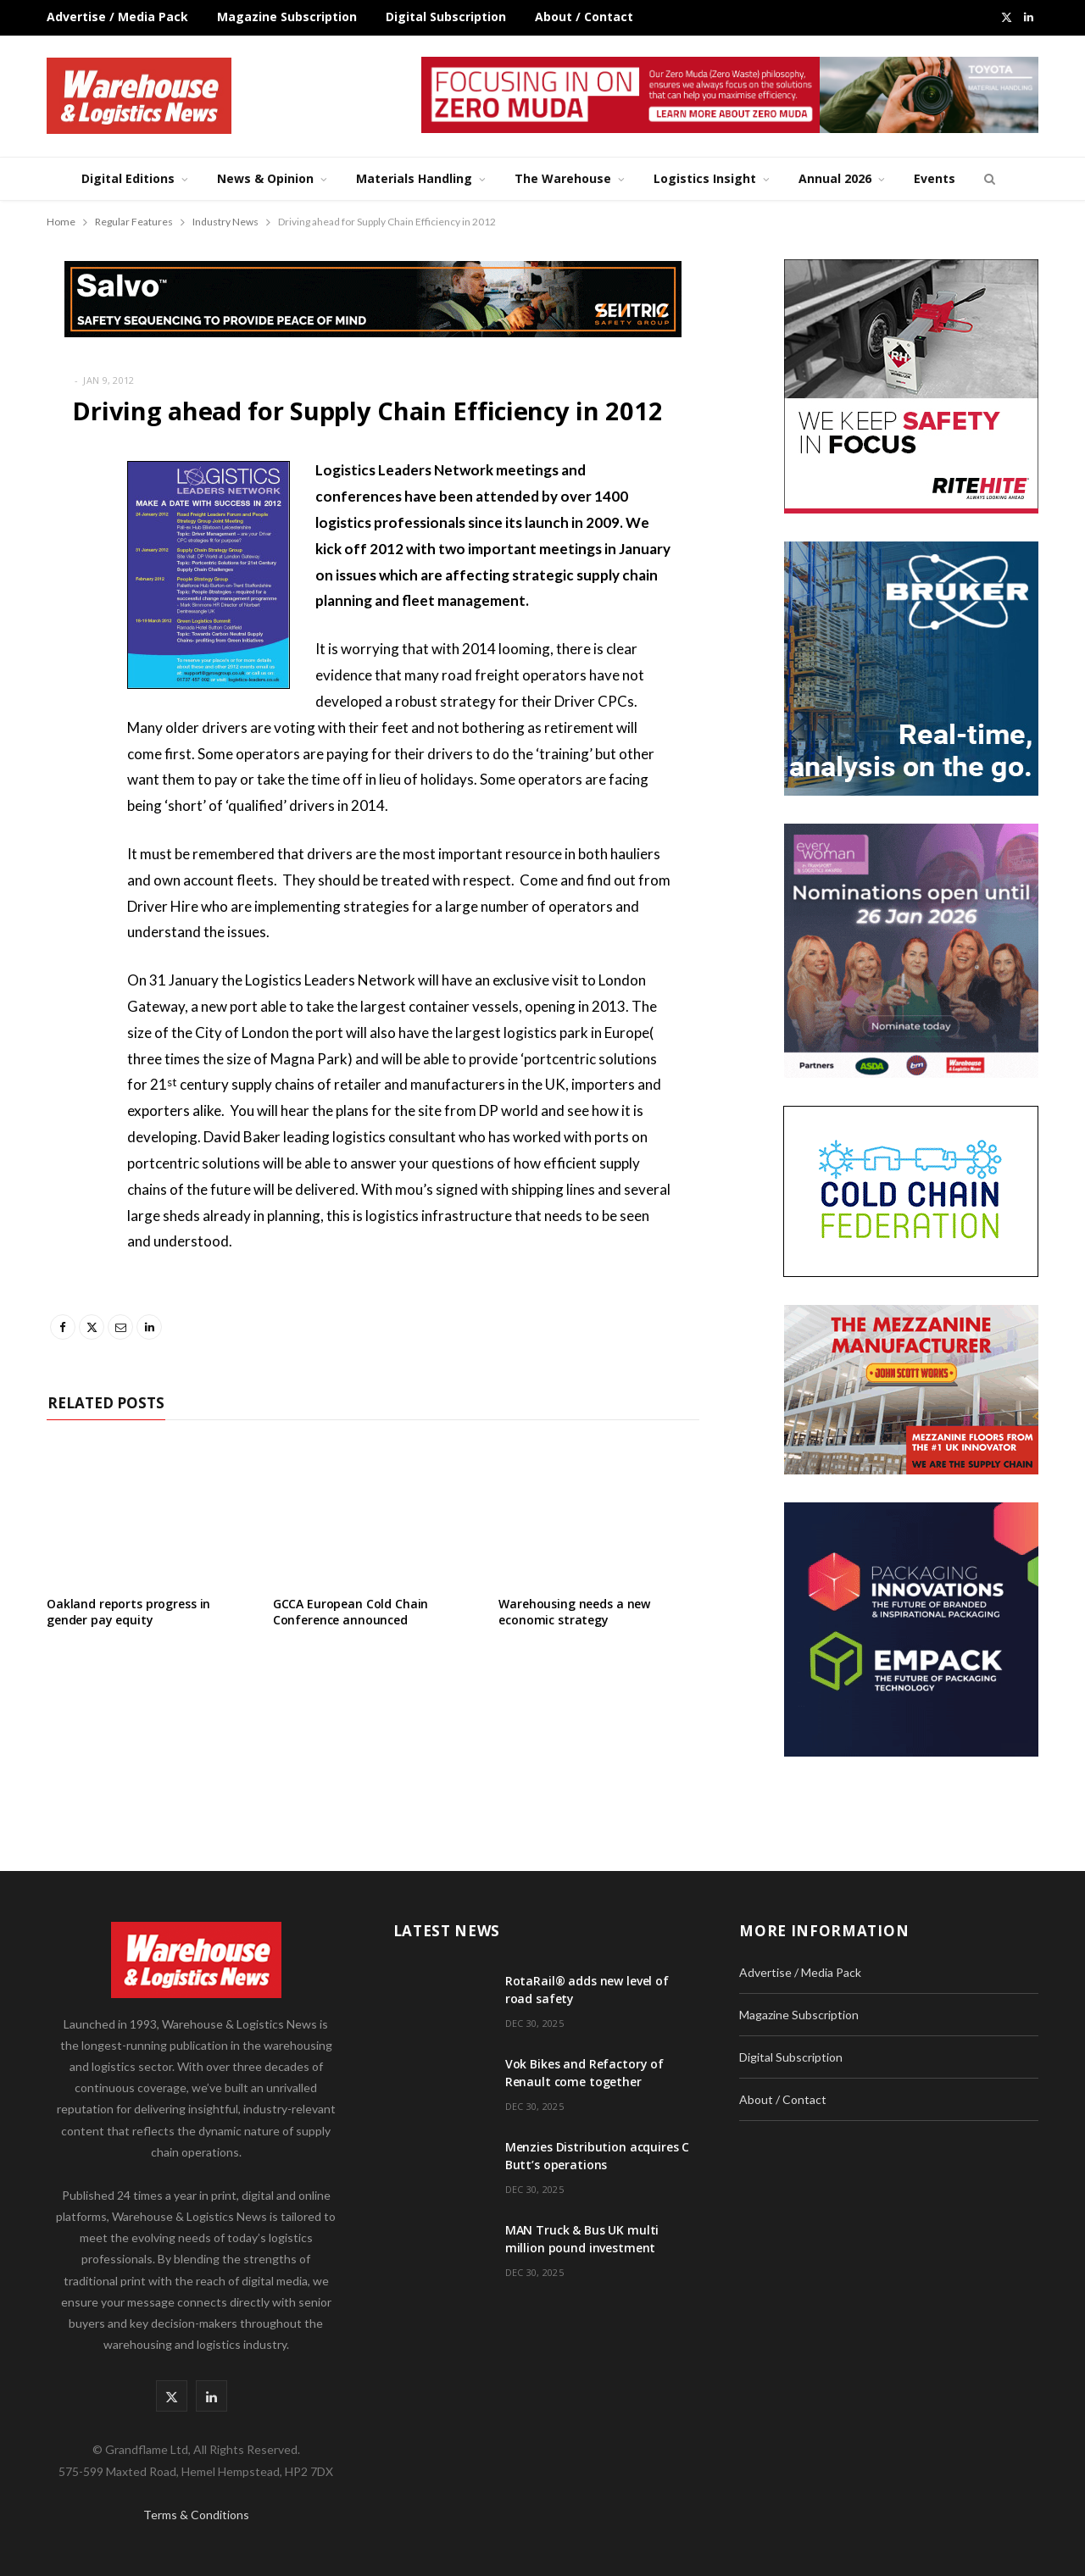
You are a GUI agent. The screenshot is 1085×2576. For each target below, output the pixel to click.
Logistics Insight (705, 178)
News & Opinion (265, 178)
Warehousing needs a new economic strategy (574, 1612)
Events (934, 178)
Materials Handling (414, 178)
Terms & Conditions (196, 2514)
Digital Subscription (446, 16)
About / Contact (584, 16)
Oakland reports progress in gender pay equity (128, 1612)
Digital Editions (128, 178)
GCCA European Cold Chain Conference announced (351, 1612)
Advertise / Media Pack (117, 16)
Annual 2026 (834, 178)
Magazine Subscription (287, 16)
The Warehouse (563, 178)
